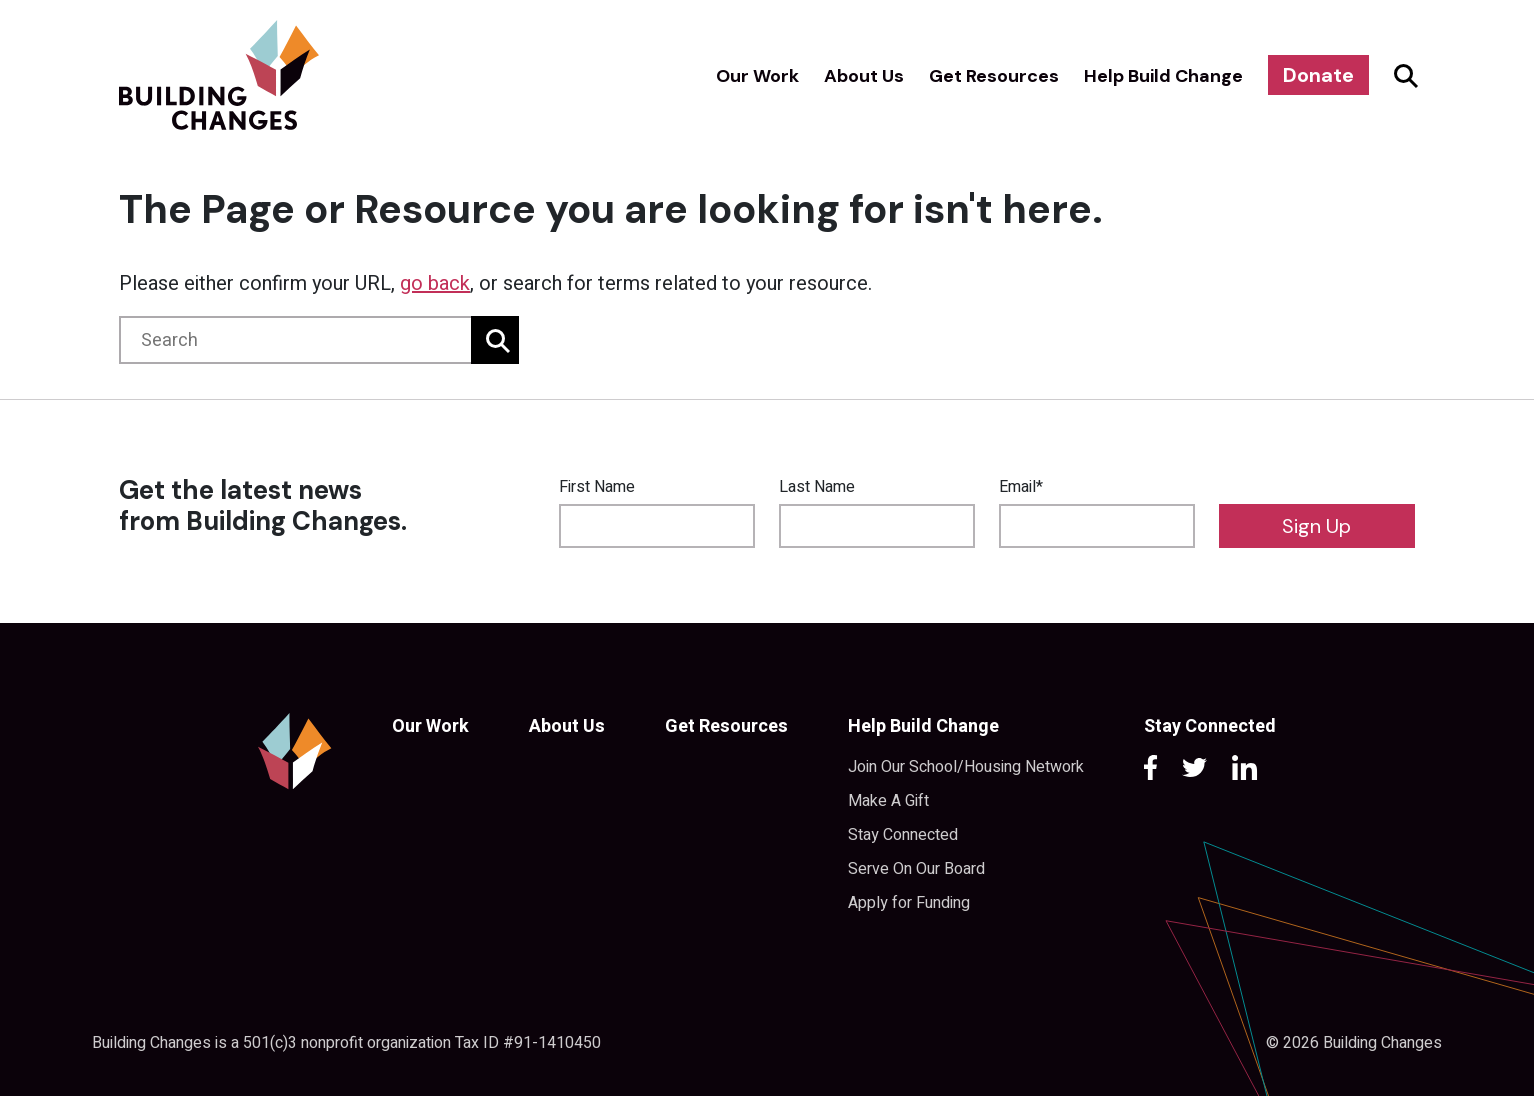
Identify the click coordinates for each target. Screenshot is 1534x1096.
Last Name (817, 487)
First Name (597, 487)
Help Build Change (1163, 76)
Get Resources (994, 76)
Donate (1318, 75)
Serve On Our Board (916, 869)
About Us (864, 76)
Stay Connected (903, 835)
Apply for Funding (909, 903)
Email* (1021, 487)
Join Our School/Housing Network (966, 767)
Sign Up (1316, 526)
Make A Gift (888, 801)
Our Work (757, 76)
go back (435, 283)
